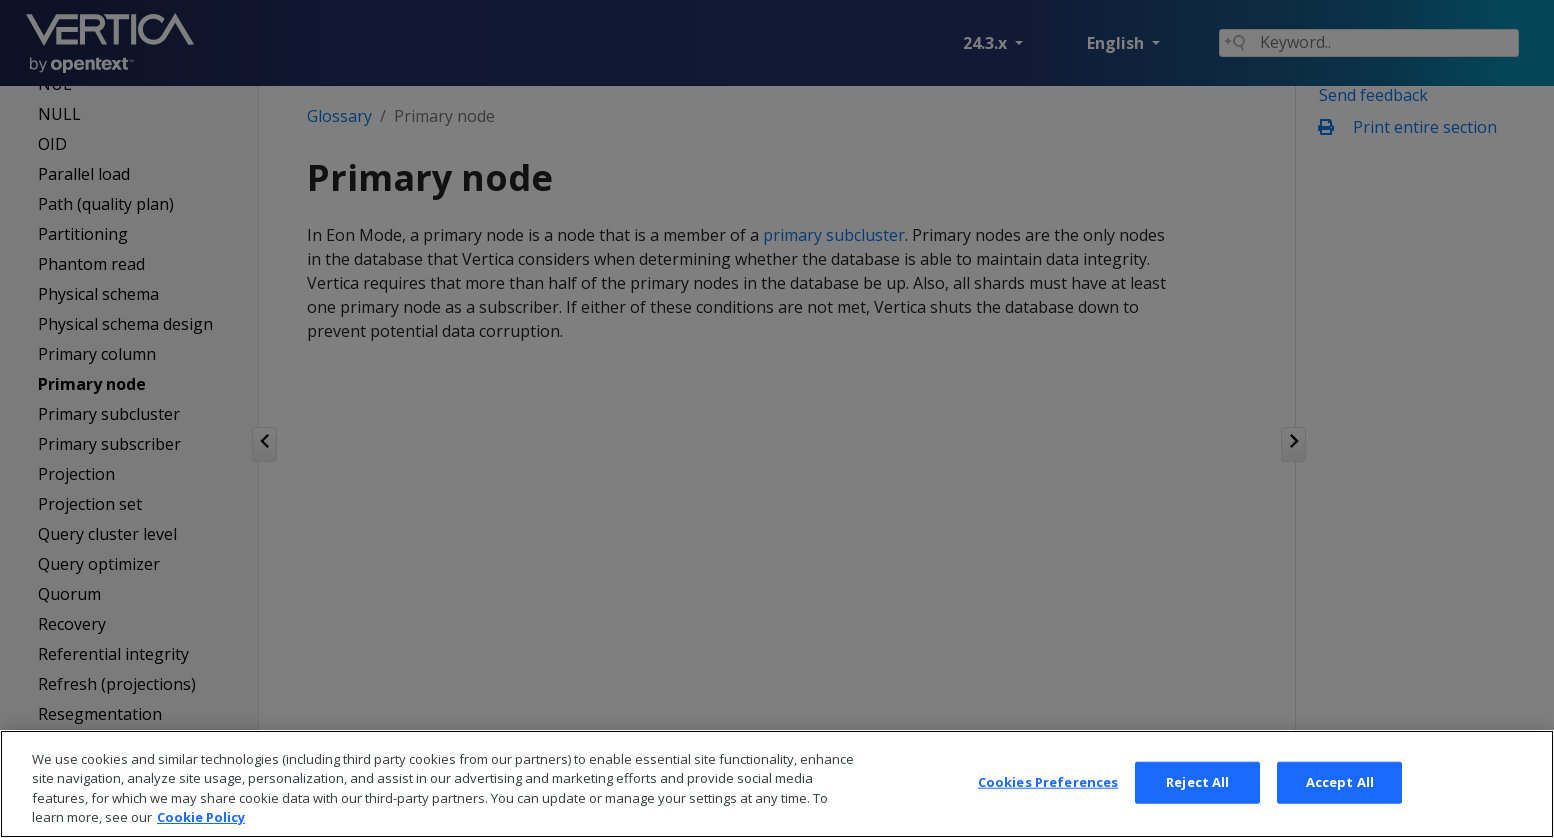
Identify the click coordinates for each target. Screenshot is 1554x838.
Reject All (1197, 799)
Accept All (1340, 799)
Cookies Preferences (1048, 799)
